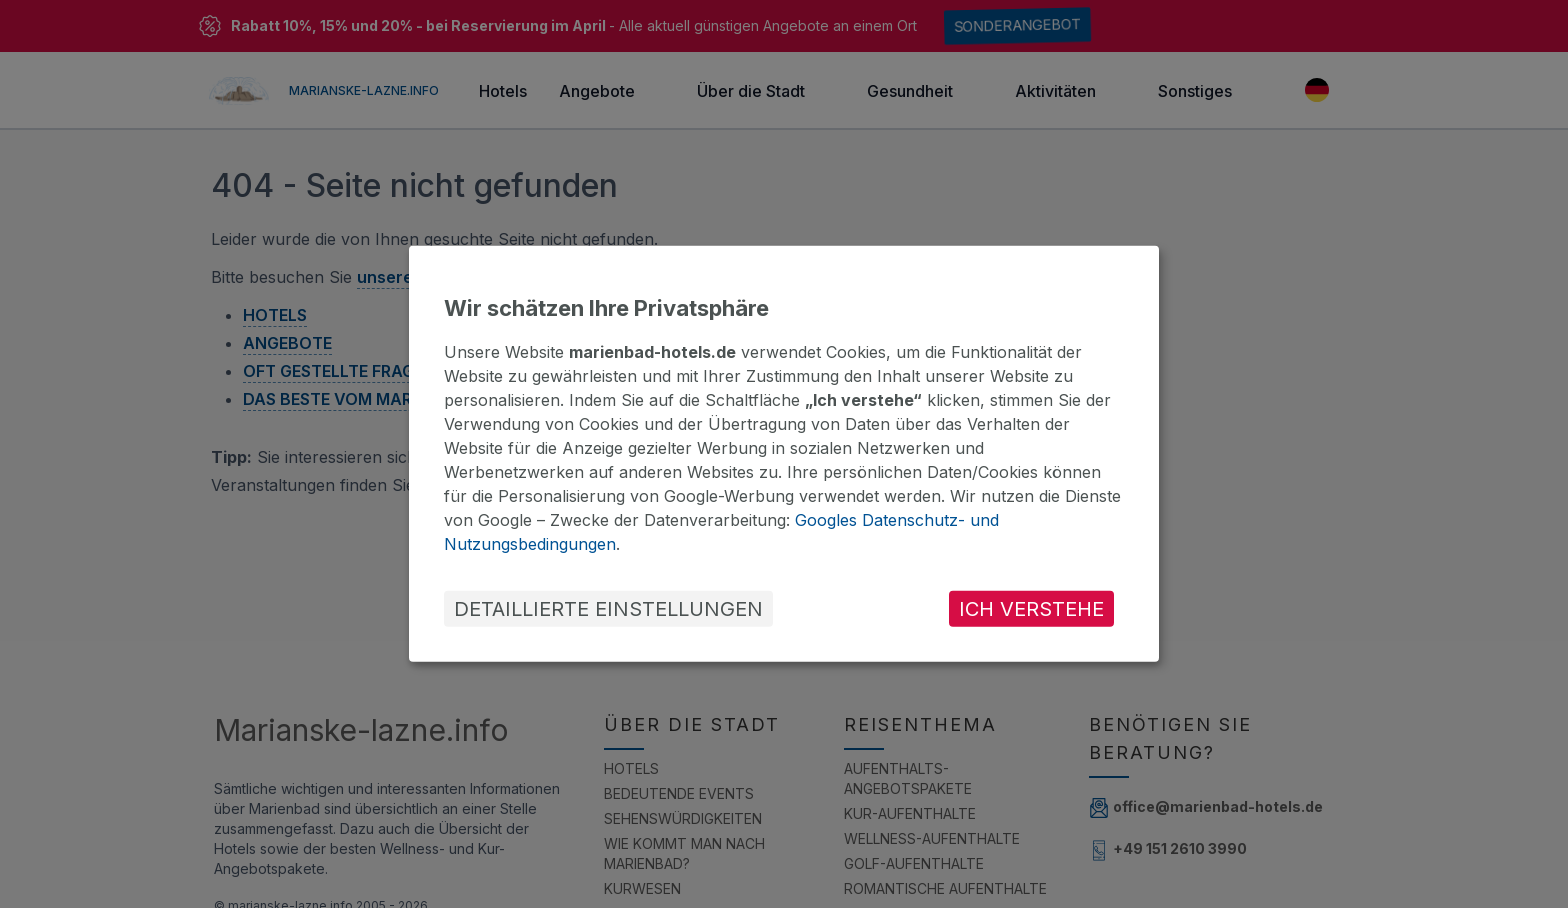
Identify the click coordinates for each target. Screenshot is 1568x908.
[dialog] (784, 454)
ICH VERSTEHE (1031, 609)
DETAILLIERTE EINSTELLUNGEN (608, 609)
